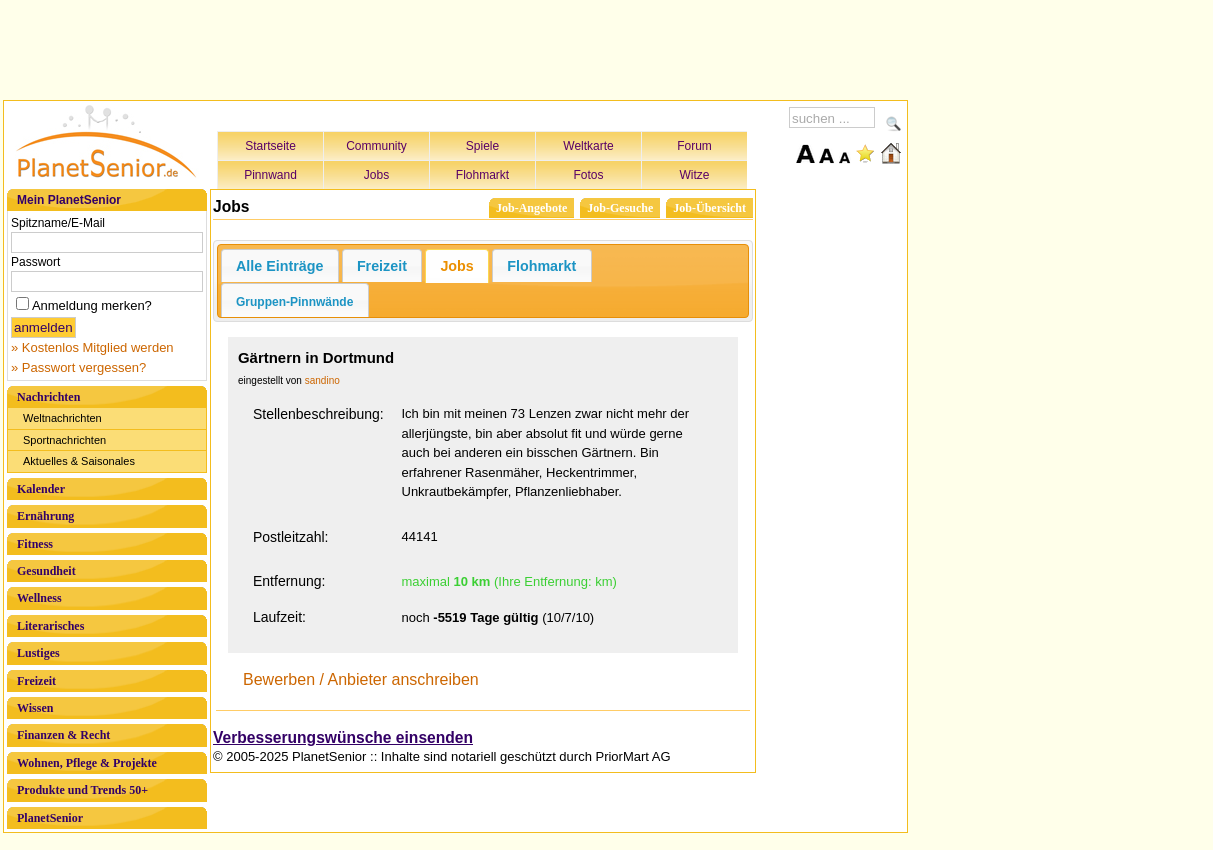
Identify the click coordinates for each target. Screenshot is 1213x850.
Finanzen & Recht (63, 735)
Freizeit (36, 681)
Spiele (482, 146)
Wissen (35, 708)
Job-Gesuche (620, 208)
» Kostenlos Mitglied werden (92, 347)
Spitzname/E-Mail (58, 223)
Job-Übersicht (709, 208)
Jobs (376, 175)
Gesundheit (46, 571)
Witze (695, 175)
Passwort (35, 262)
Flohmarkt (482, 175)
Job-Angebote (531, 208)
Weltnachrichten (62, 418)
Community (376, 146)
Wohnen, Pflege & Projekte (87, 763)
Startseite (270, 146)
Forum (694, 146)
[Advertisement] (456, 47)
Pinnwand (270, 175)
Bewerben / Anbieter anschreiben (361, 679)
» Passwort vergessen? (78, 367)
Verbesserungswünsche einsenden (343, 737)
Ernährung (45, 516)
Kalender (41, 489)
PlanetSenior (50, 818)
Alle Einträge (279, 266)
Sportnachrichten (64, 440)
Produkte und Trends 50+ (82, 790)
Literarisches (50, 626)
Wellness (39, 598)
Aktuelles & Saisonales (79, 461)
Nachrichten (48, 397)
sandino (322, 380)
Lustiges (38, 653)
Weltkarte (588, 146)
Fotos (588, 175)
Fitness (35, 544)
